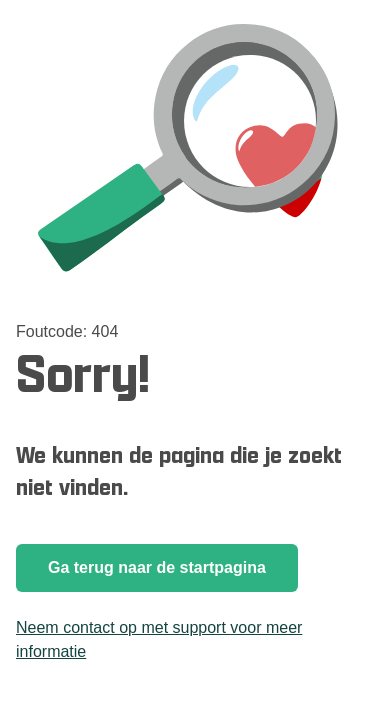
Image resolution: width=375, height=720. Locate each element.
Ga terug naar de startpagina (157, 567)
